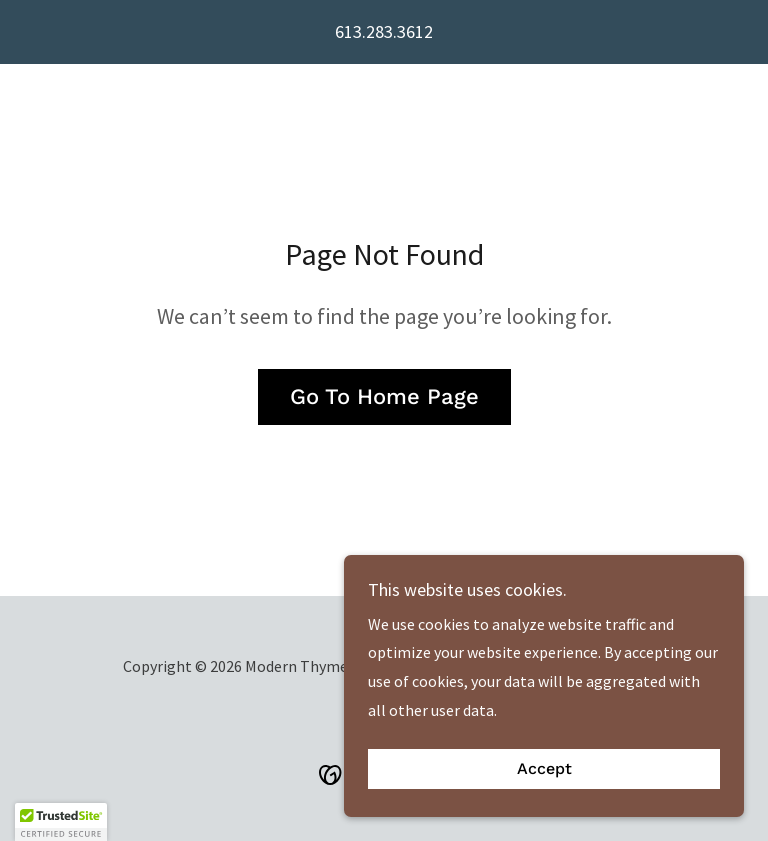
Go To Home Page (384, 396)
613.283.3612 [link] (384, 31)
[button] (61, 822)
